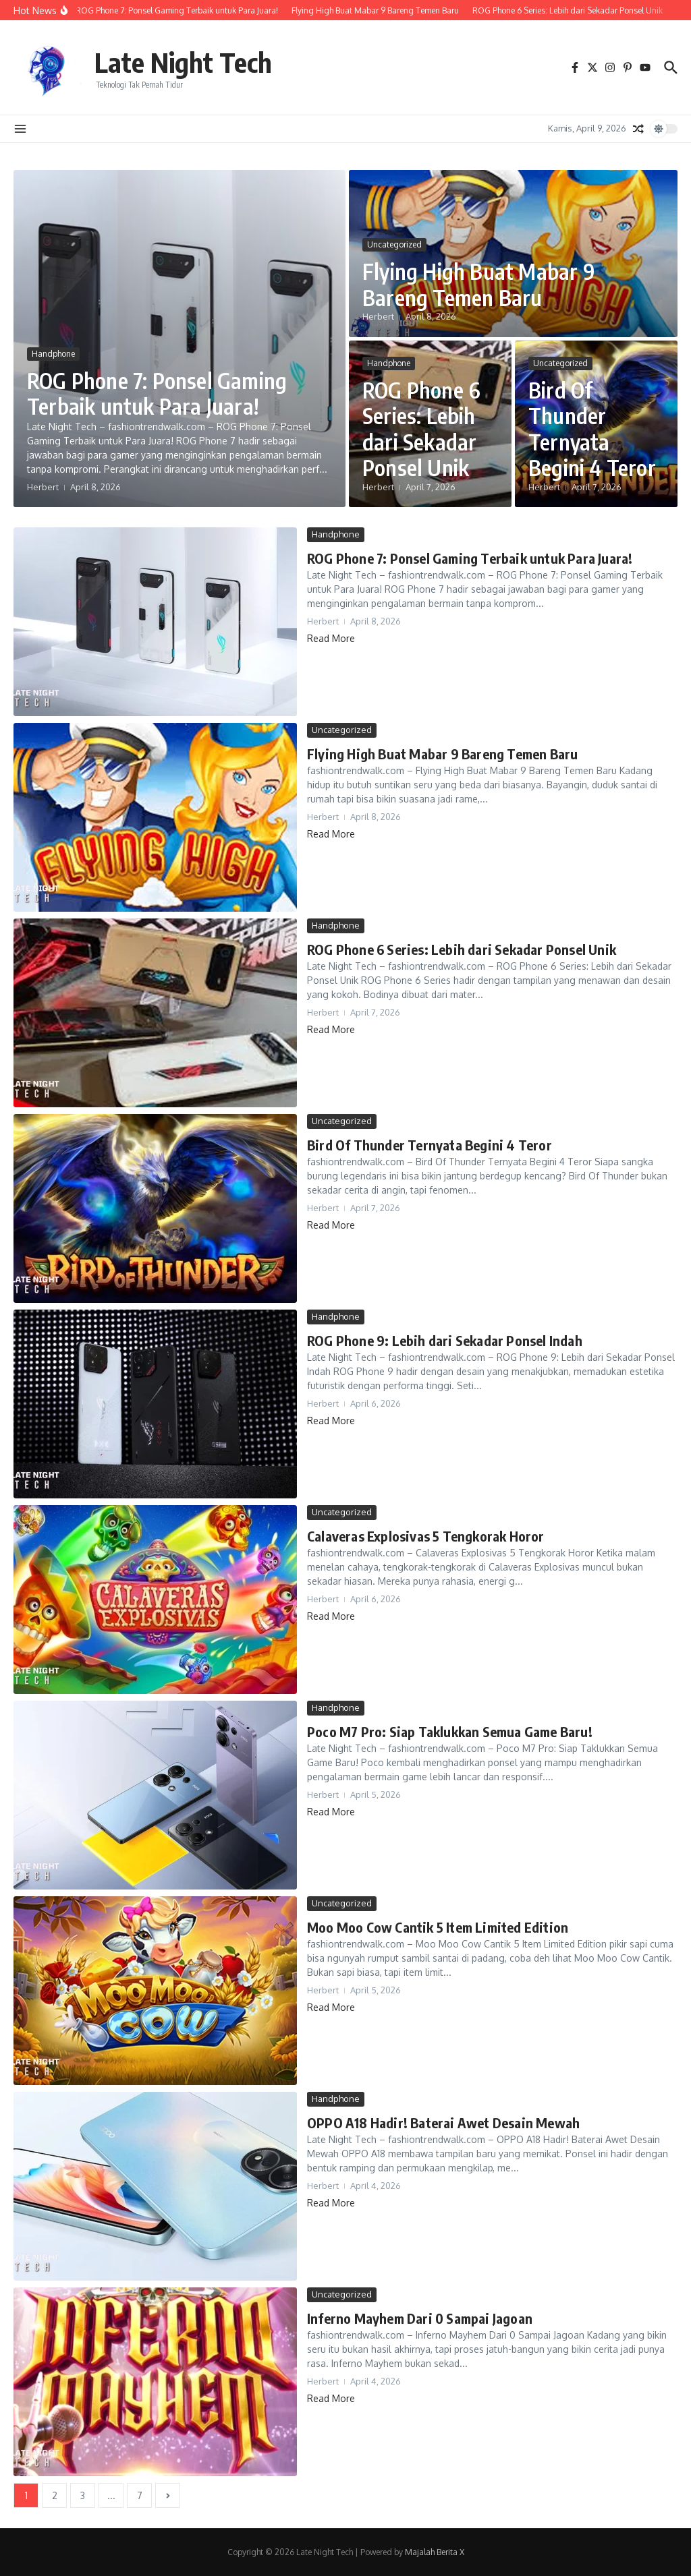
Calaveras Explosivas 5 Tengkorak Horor (426, 1535)
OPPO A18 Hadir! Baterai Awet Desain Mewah (443, 2122)
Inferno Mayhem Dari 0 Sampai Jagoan (419, 2318)
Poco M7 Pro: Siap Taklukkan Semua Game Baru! (449, 1731)
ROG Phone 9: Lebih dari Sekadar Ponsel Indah (444, 1340)
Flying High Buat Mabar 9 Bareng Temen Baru (478, 284)
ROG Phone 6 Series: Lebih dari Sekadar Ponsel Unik (421, 428)
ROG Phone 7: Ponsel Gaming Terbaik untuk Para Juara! (157, 393)
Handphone (53, 354)
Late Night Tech (183, 62)
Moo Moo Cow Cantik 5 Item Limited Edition (437, 1927)
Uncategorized (394, 244)
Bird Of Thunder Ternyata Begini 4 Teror (592, 428)
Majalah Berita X (434, 2552)
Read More (331, 638)
